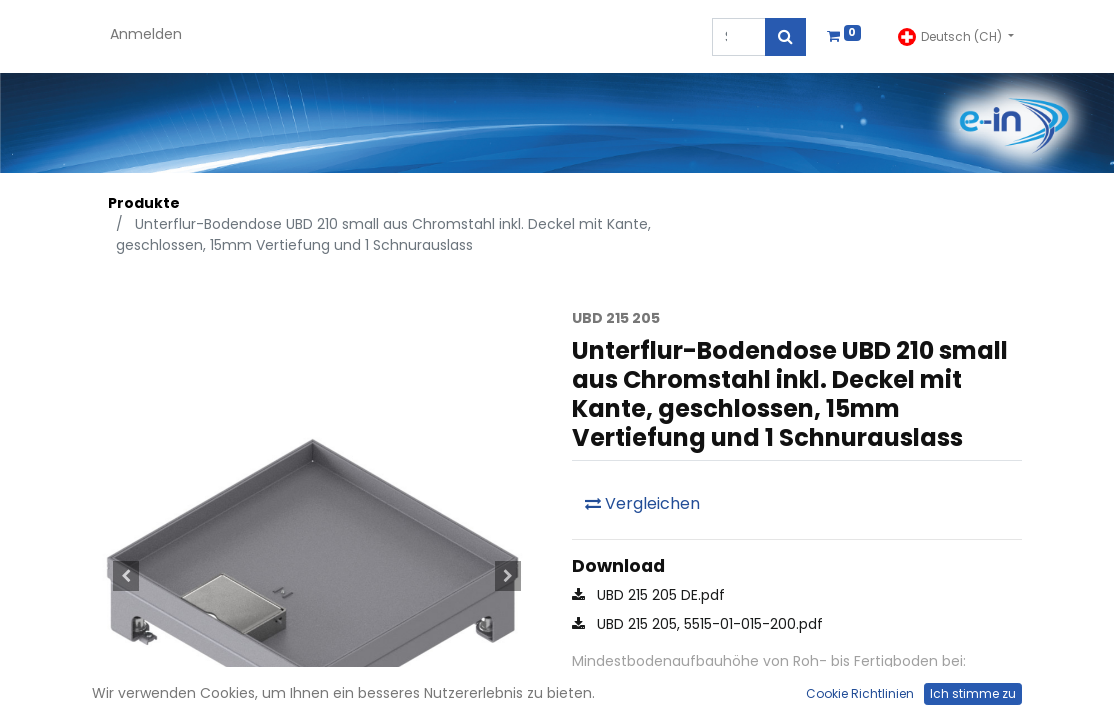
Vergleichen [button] (642, 503)
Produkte (144, 203)
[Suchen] (785, 37)
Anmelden (146, 34)
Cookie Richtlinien (860, 693)
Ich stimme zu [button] (973, 693)
